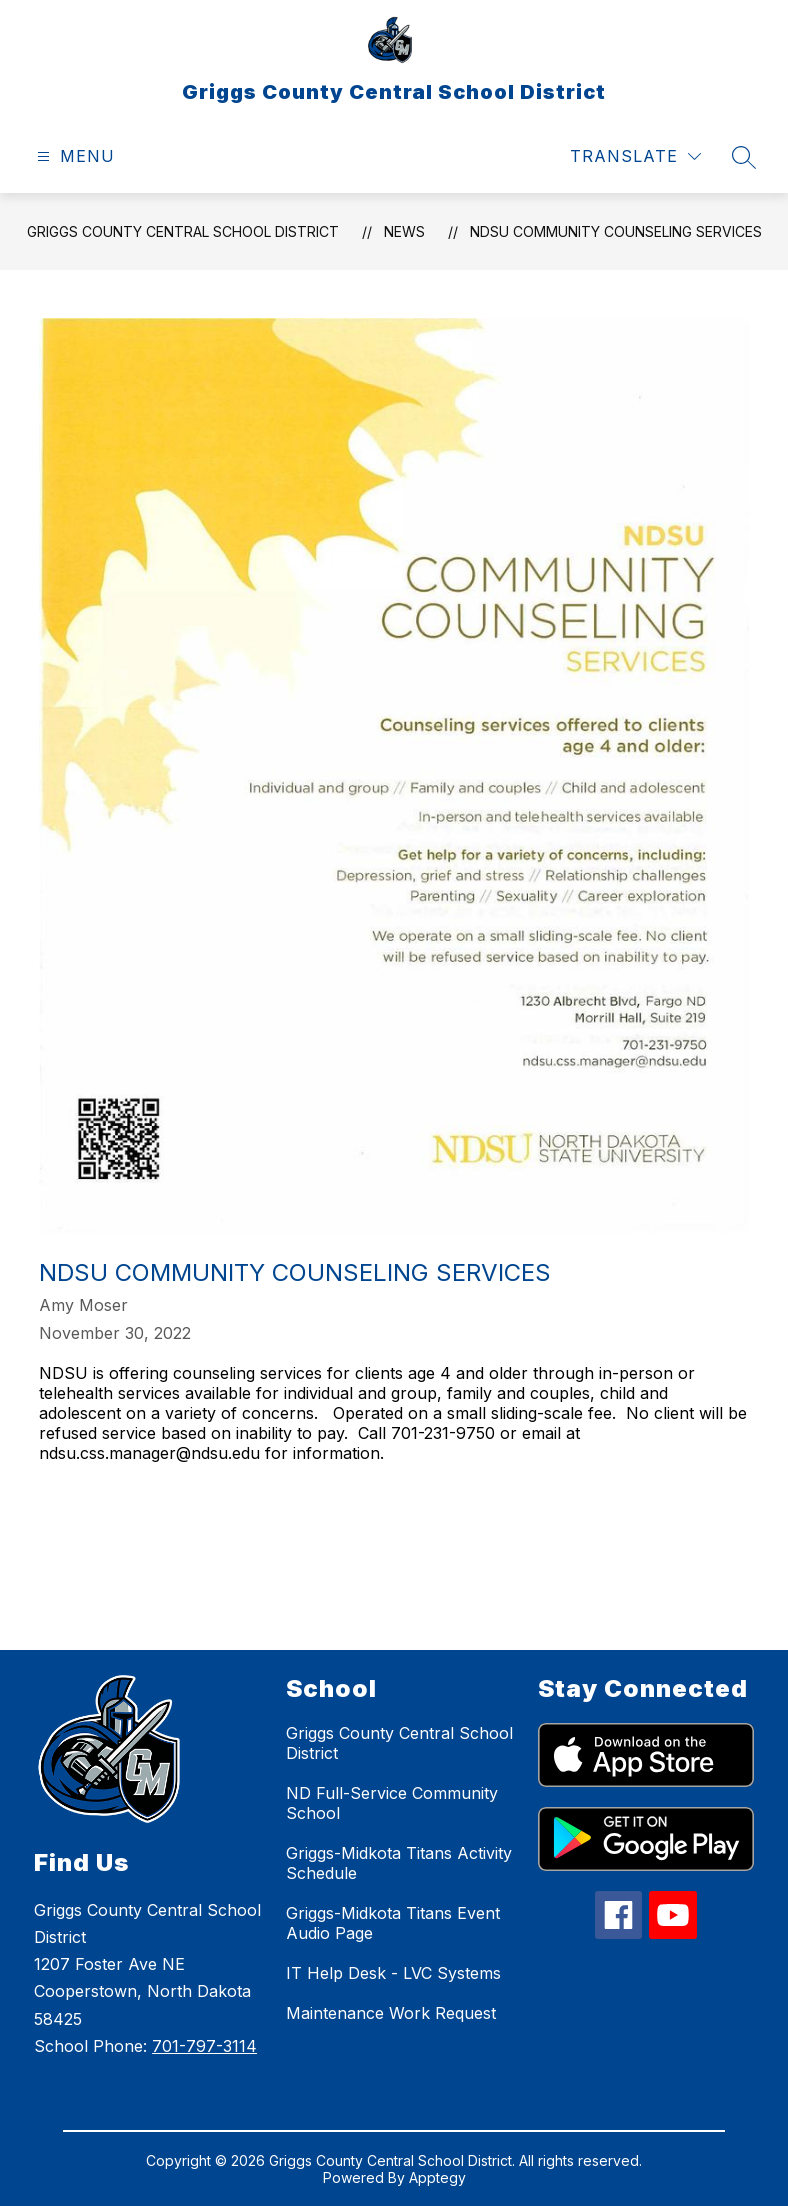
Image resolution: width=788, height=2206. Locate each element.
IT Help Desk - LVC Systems (393, 1973)
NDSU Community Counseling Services (616, 231)
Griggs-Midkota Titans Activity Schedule (399, 1863)
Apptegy (437, 2177)
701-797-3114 (204, 2046)
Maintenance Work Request (391, 2013)
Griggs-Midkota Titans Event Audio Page (393, 1923)
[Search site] (744, 157)
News (404, 231)
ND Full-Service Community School (392, 1803)
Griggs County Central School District (183, 231)
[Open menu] (73, 156)
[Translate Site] (635, 156)
